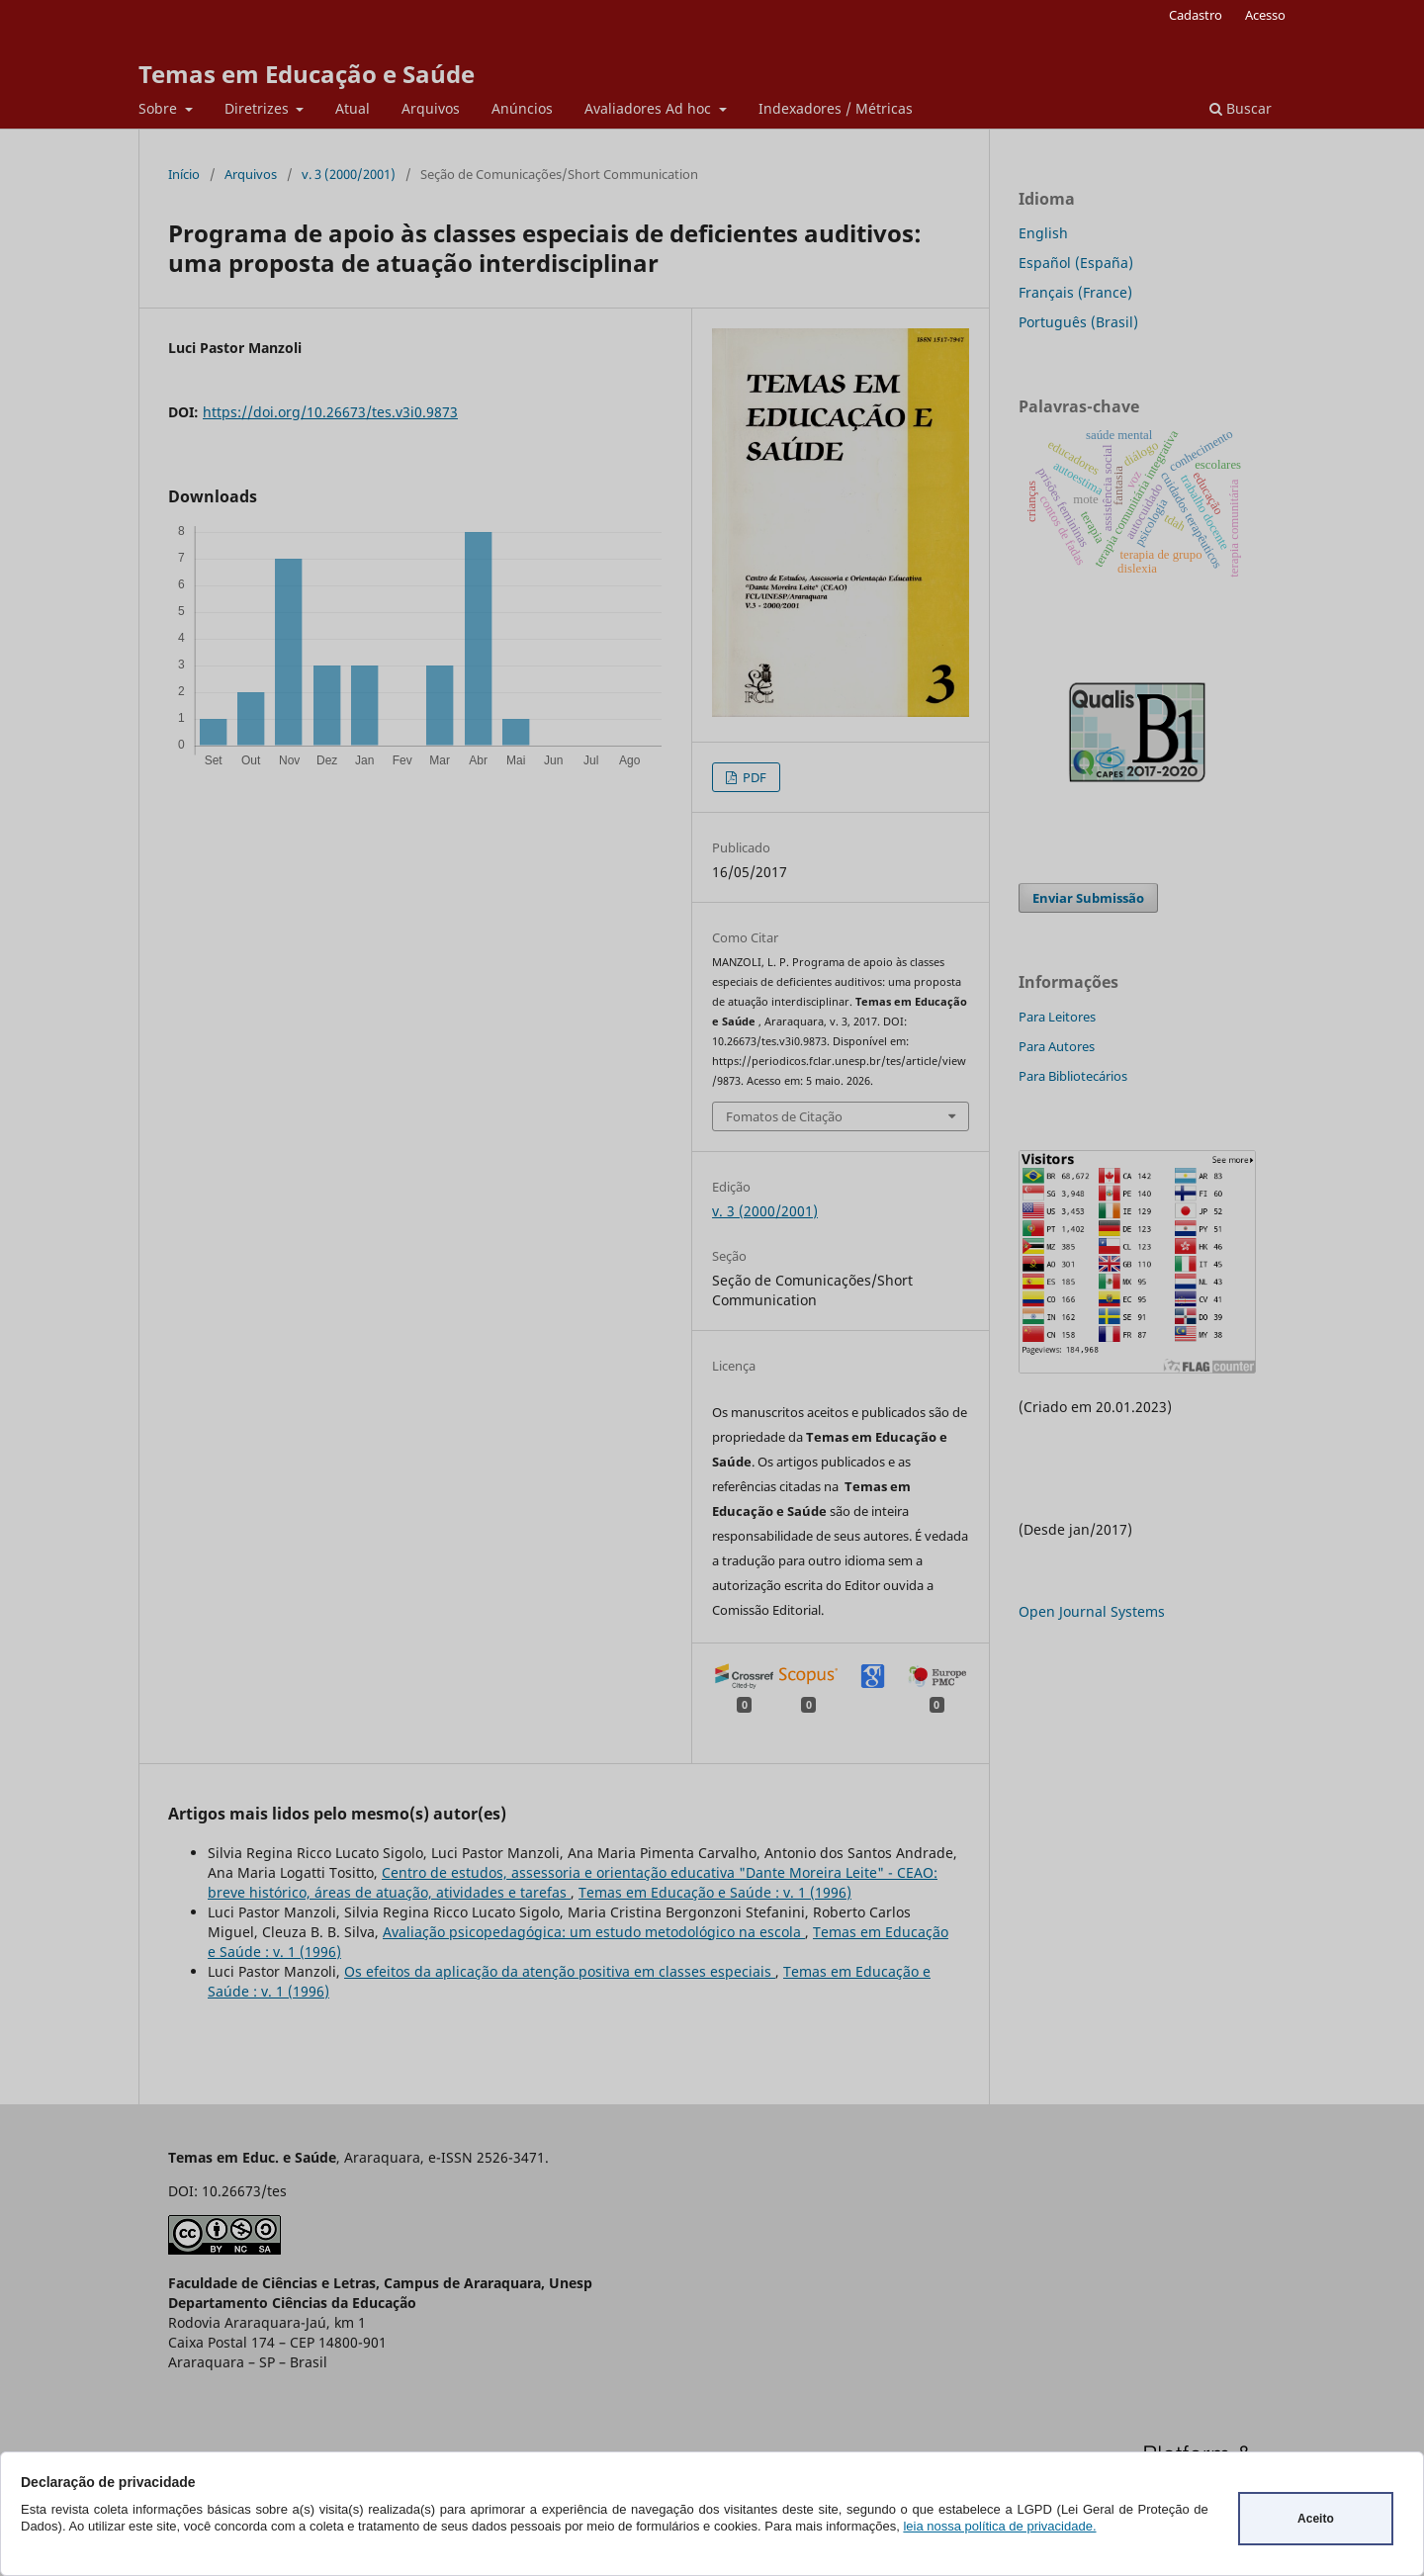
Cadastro (1195, 15)
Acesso (1265, 15)
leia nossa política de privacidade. (999, 2526)
